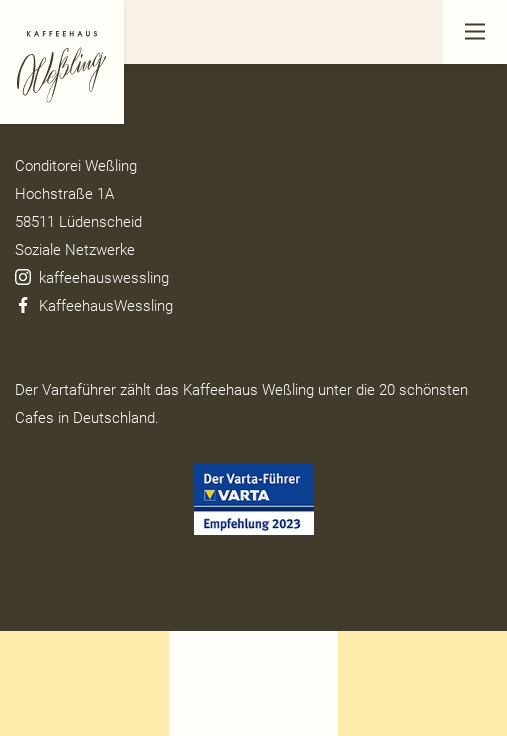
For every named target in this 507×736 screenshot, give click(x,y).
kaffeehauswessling (92, 278)
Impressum (52, 106)
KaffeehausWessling (96, 306)
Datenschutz (56, 78)
